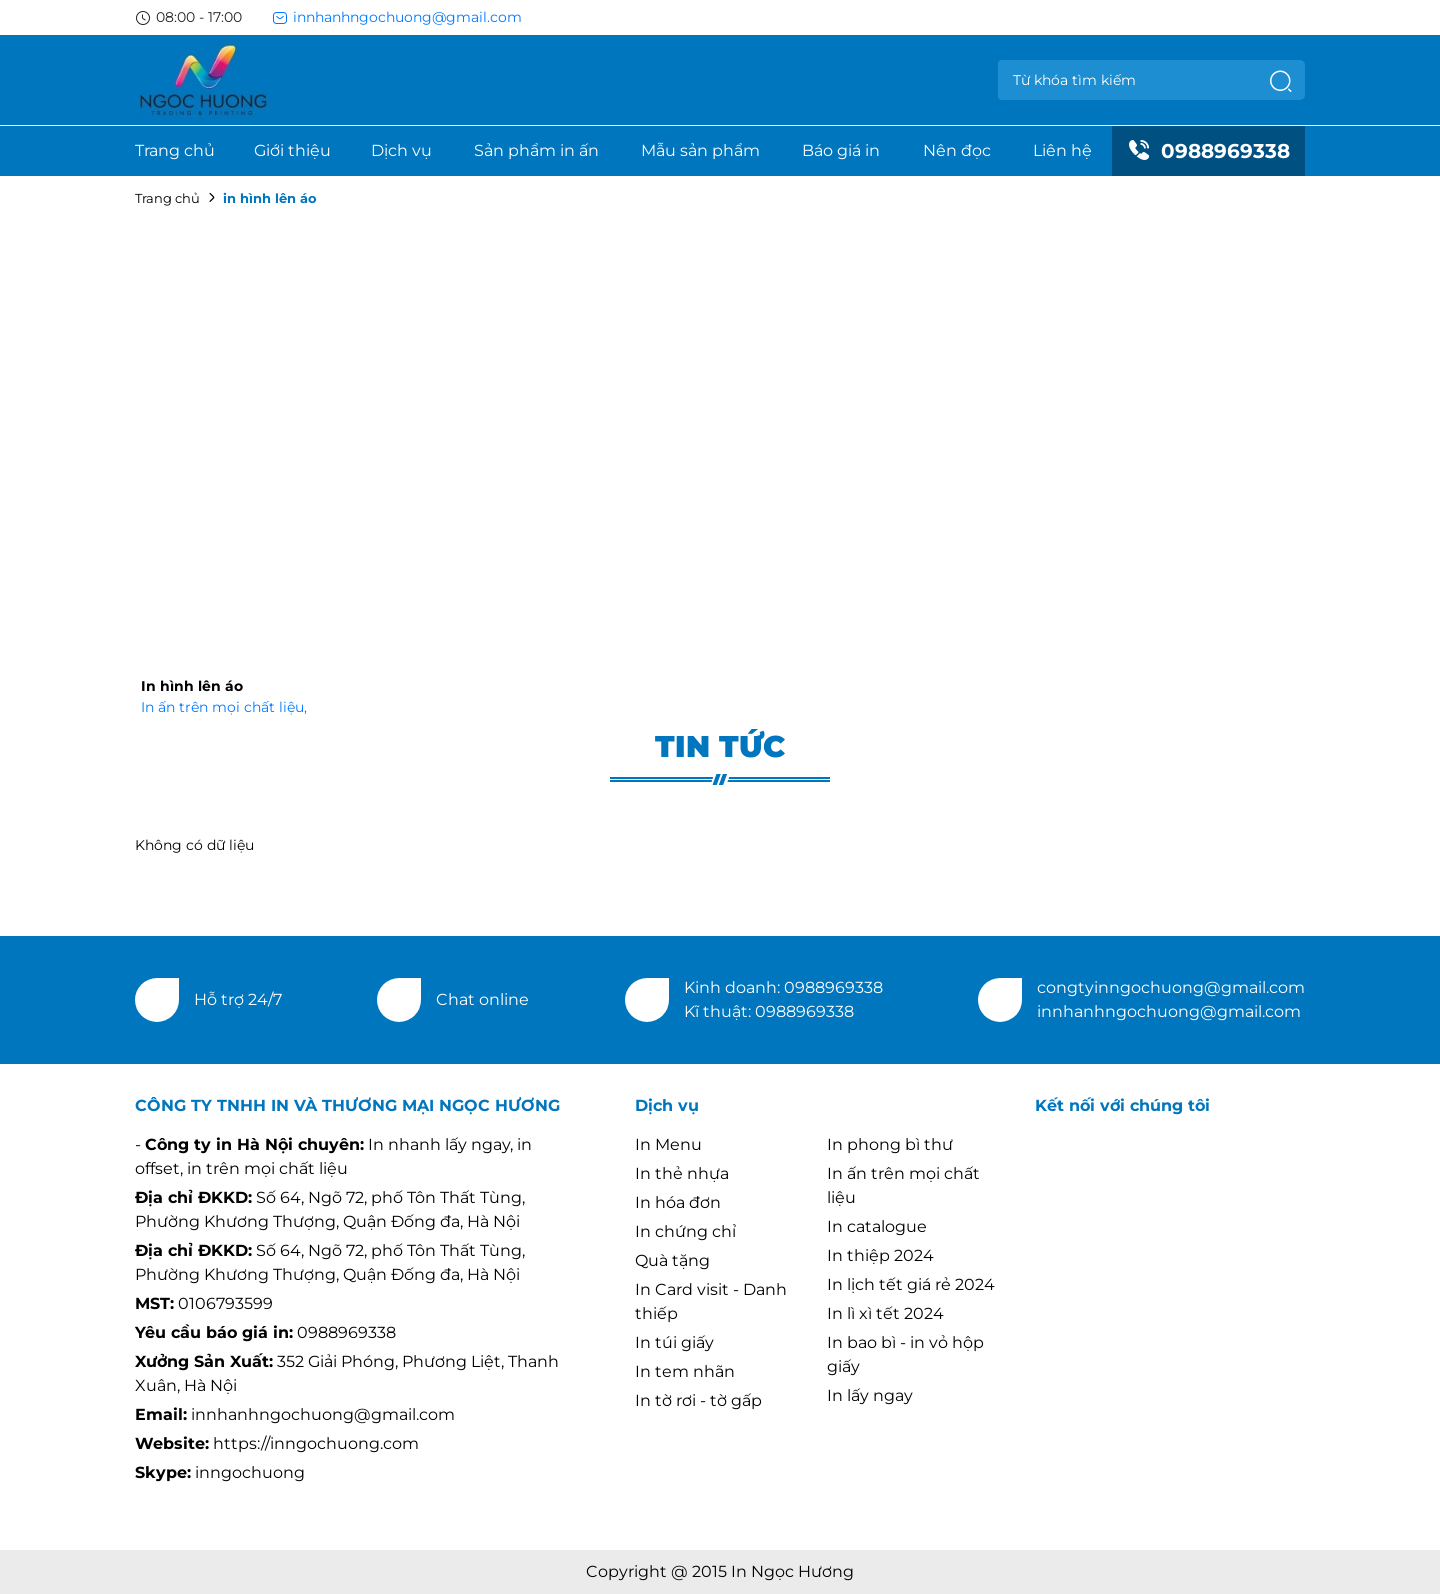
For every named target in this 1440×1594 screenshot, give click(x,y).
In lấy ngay (870, 1395)
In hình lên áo (192, 686)
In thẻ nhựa (682, 1173)
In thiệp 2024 (880, 1255)
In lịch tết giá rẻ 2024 (911, 1284)
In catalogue (877, 1226)
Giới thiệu (292, 150)
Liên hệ (1062, 150)
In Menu (668, 1144)
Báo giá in (841, 150)
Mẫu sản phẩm (700, 150)
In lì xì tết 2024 (885, 1313)
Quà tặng (672, 1260)
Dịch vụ (401, 150)
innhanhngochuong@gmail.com (397, 17)
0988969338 (1208, 151)
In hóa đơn (678, 1202)
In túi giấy (674, 1342)
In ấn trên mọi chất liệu (224, 707)
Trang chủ (175, 150)
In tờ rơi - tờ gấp (698, 1400)
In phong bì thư (890, 1144)
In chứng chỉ (685, 1231)
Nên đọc (957, 150)
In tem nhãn (685, 1371)
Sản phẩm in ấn (536, 150)
